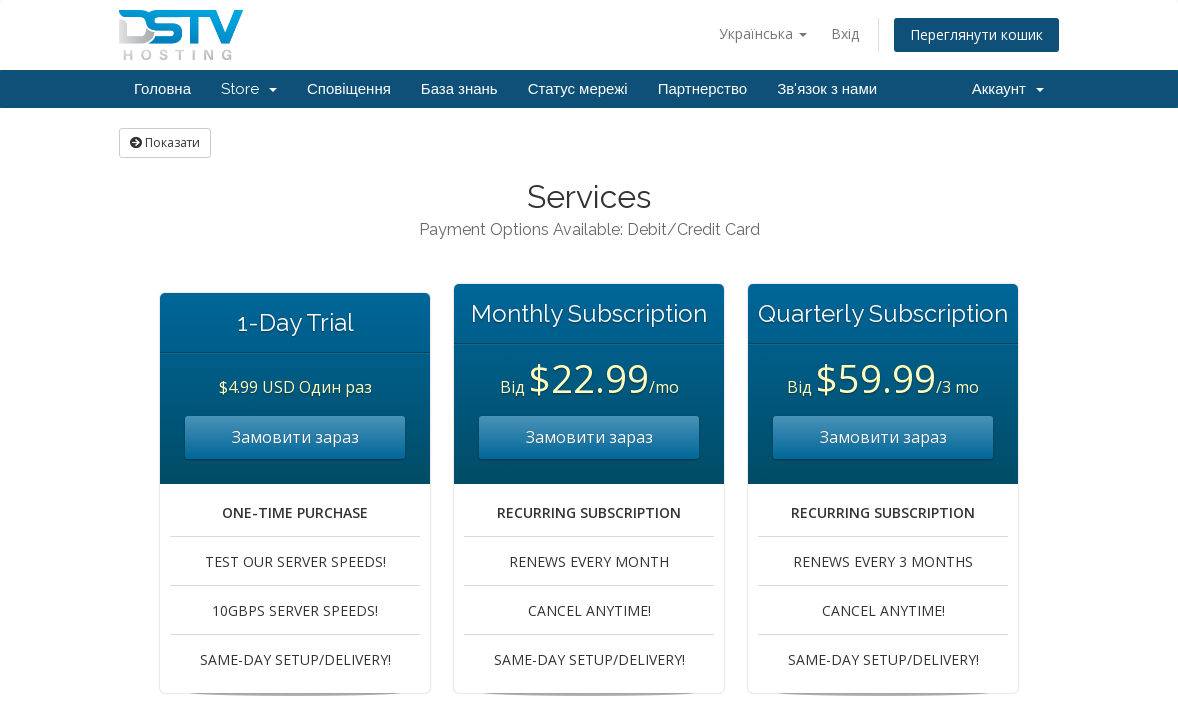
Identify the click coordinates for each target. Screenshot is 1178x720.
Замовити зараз (295, 437)
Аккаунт (1008, 89)
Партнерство (703, 89)
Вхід (845, 33)
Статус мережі (578, 89)
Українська (763, 33)
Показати (165, 142)
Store (249, 89)
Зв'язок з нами (827, 89)
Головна (162, 89)
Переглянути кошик (976, 34)
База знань (459, 89)
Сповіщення (349, 89)
